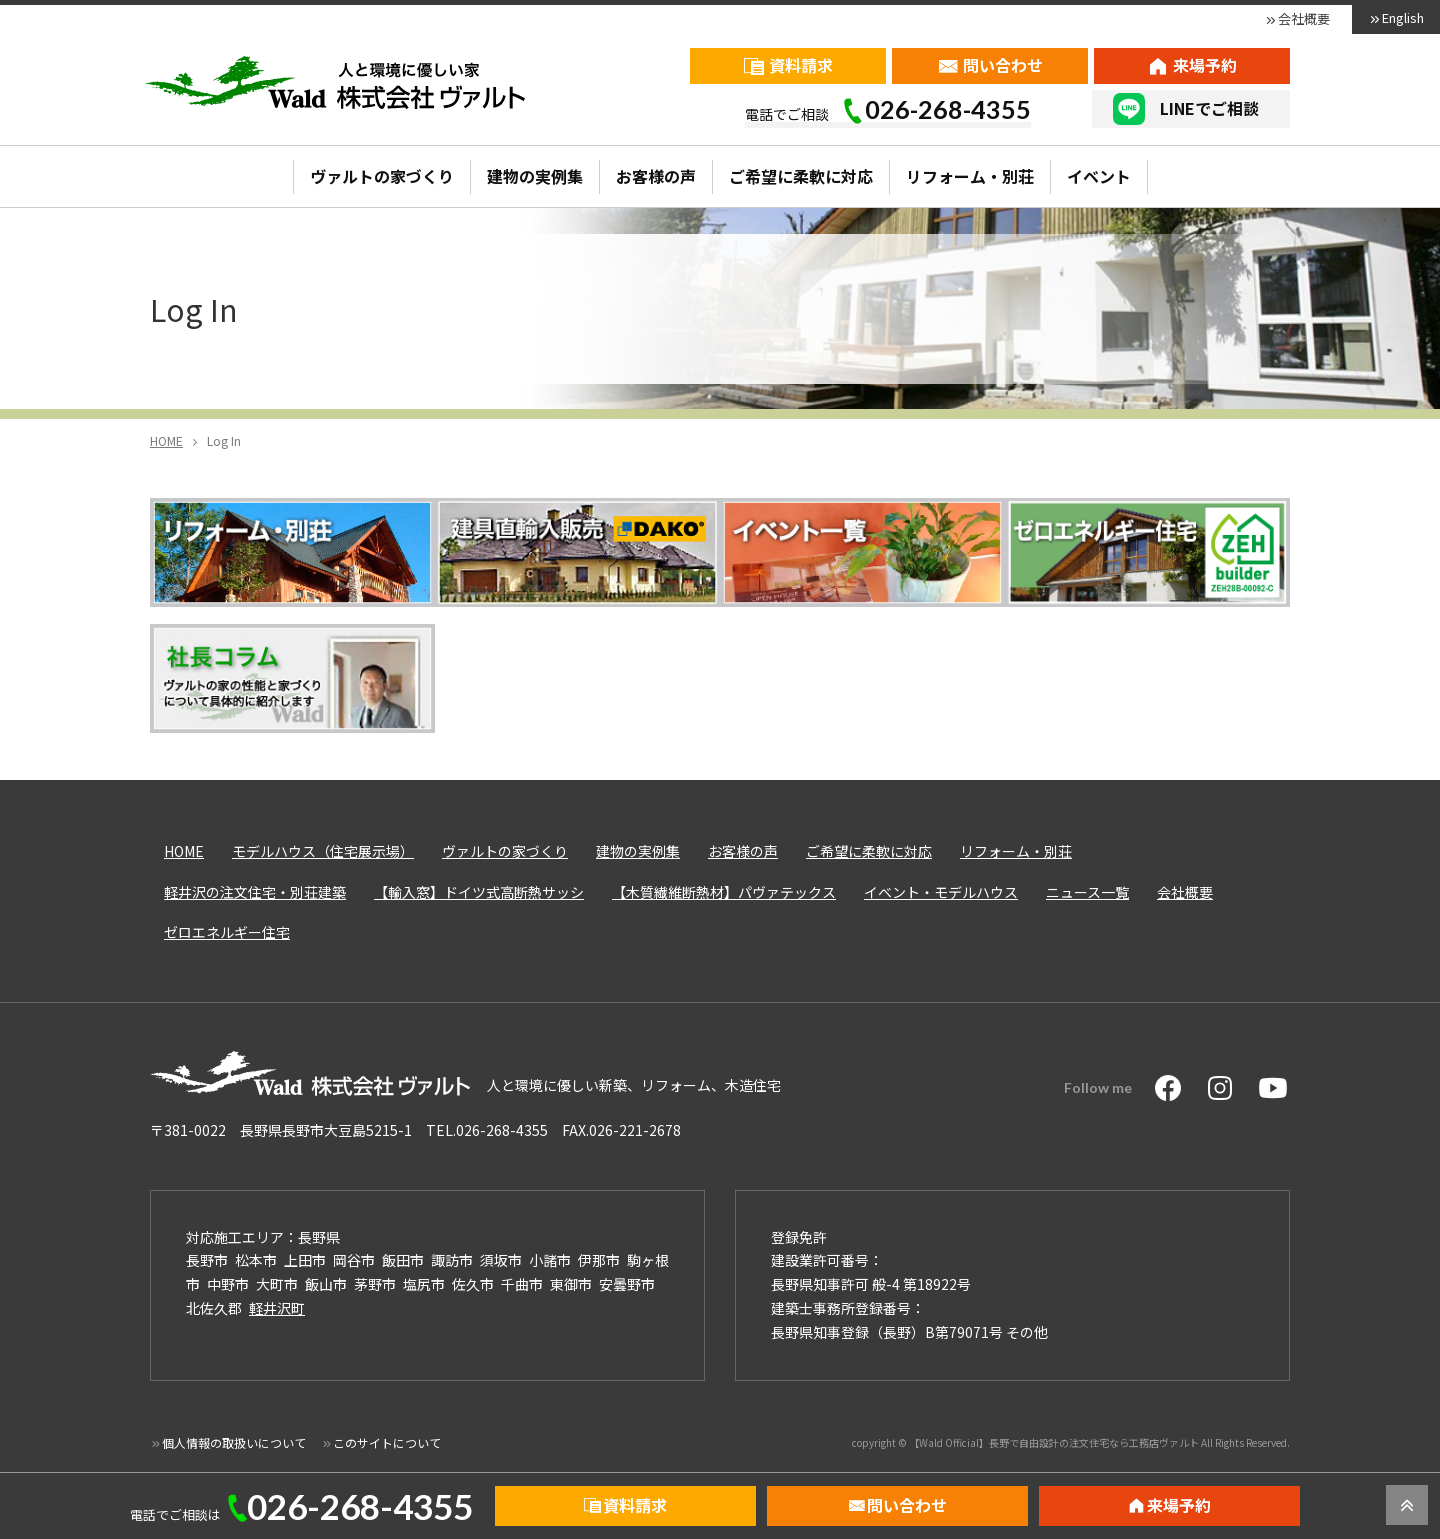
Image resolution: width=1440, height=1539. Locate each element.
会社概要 (1304, 18)
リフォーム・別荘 (970, 176)
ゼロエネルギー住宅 (227, 932)
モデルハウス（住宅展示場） (323, 851)
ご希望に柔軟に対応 (801, 176)
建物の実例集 (535, 176)
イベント (1099, 176)
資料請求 (801, 65)
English (1403, 17)
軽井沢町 (277, 1308)
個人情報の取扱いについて (234, 1442)
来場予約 (1205, 65)
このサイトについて (387, 1442)
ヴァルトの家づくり (382, 176)
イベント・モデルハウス (941, 892)
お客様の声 (656, 176)
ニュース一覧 (1087, 892)
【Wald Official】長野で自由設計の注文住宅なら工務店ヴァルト (1054, 1442)
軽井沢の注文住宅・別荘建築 (255, 892)
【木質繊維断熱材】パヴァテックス (724, 892)
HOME (184, 851)
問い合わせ (1003, 65)
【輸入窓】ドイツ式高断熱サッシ (479, 892)
